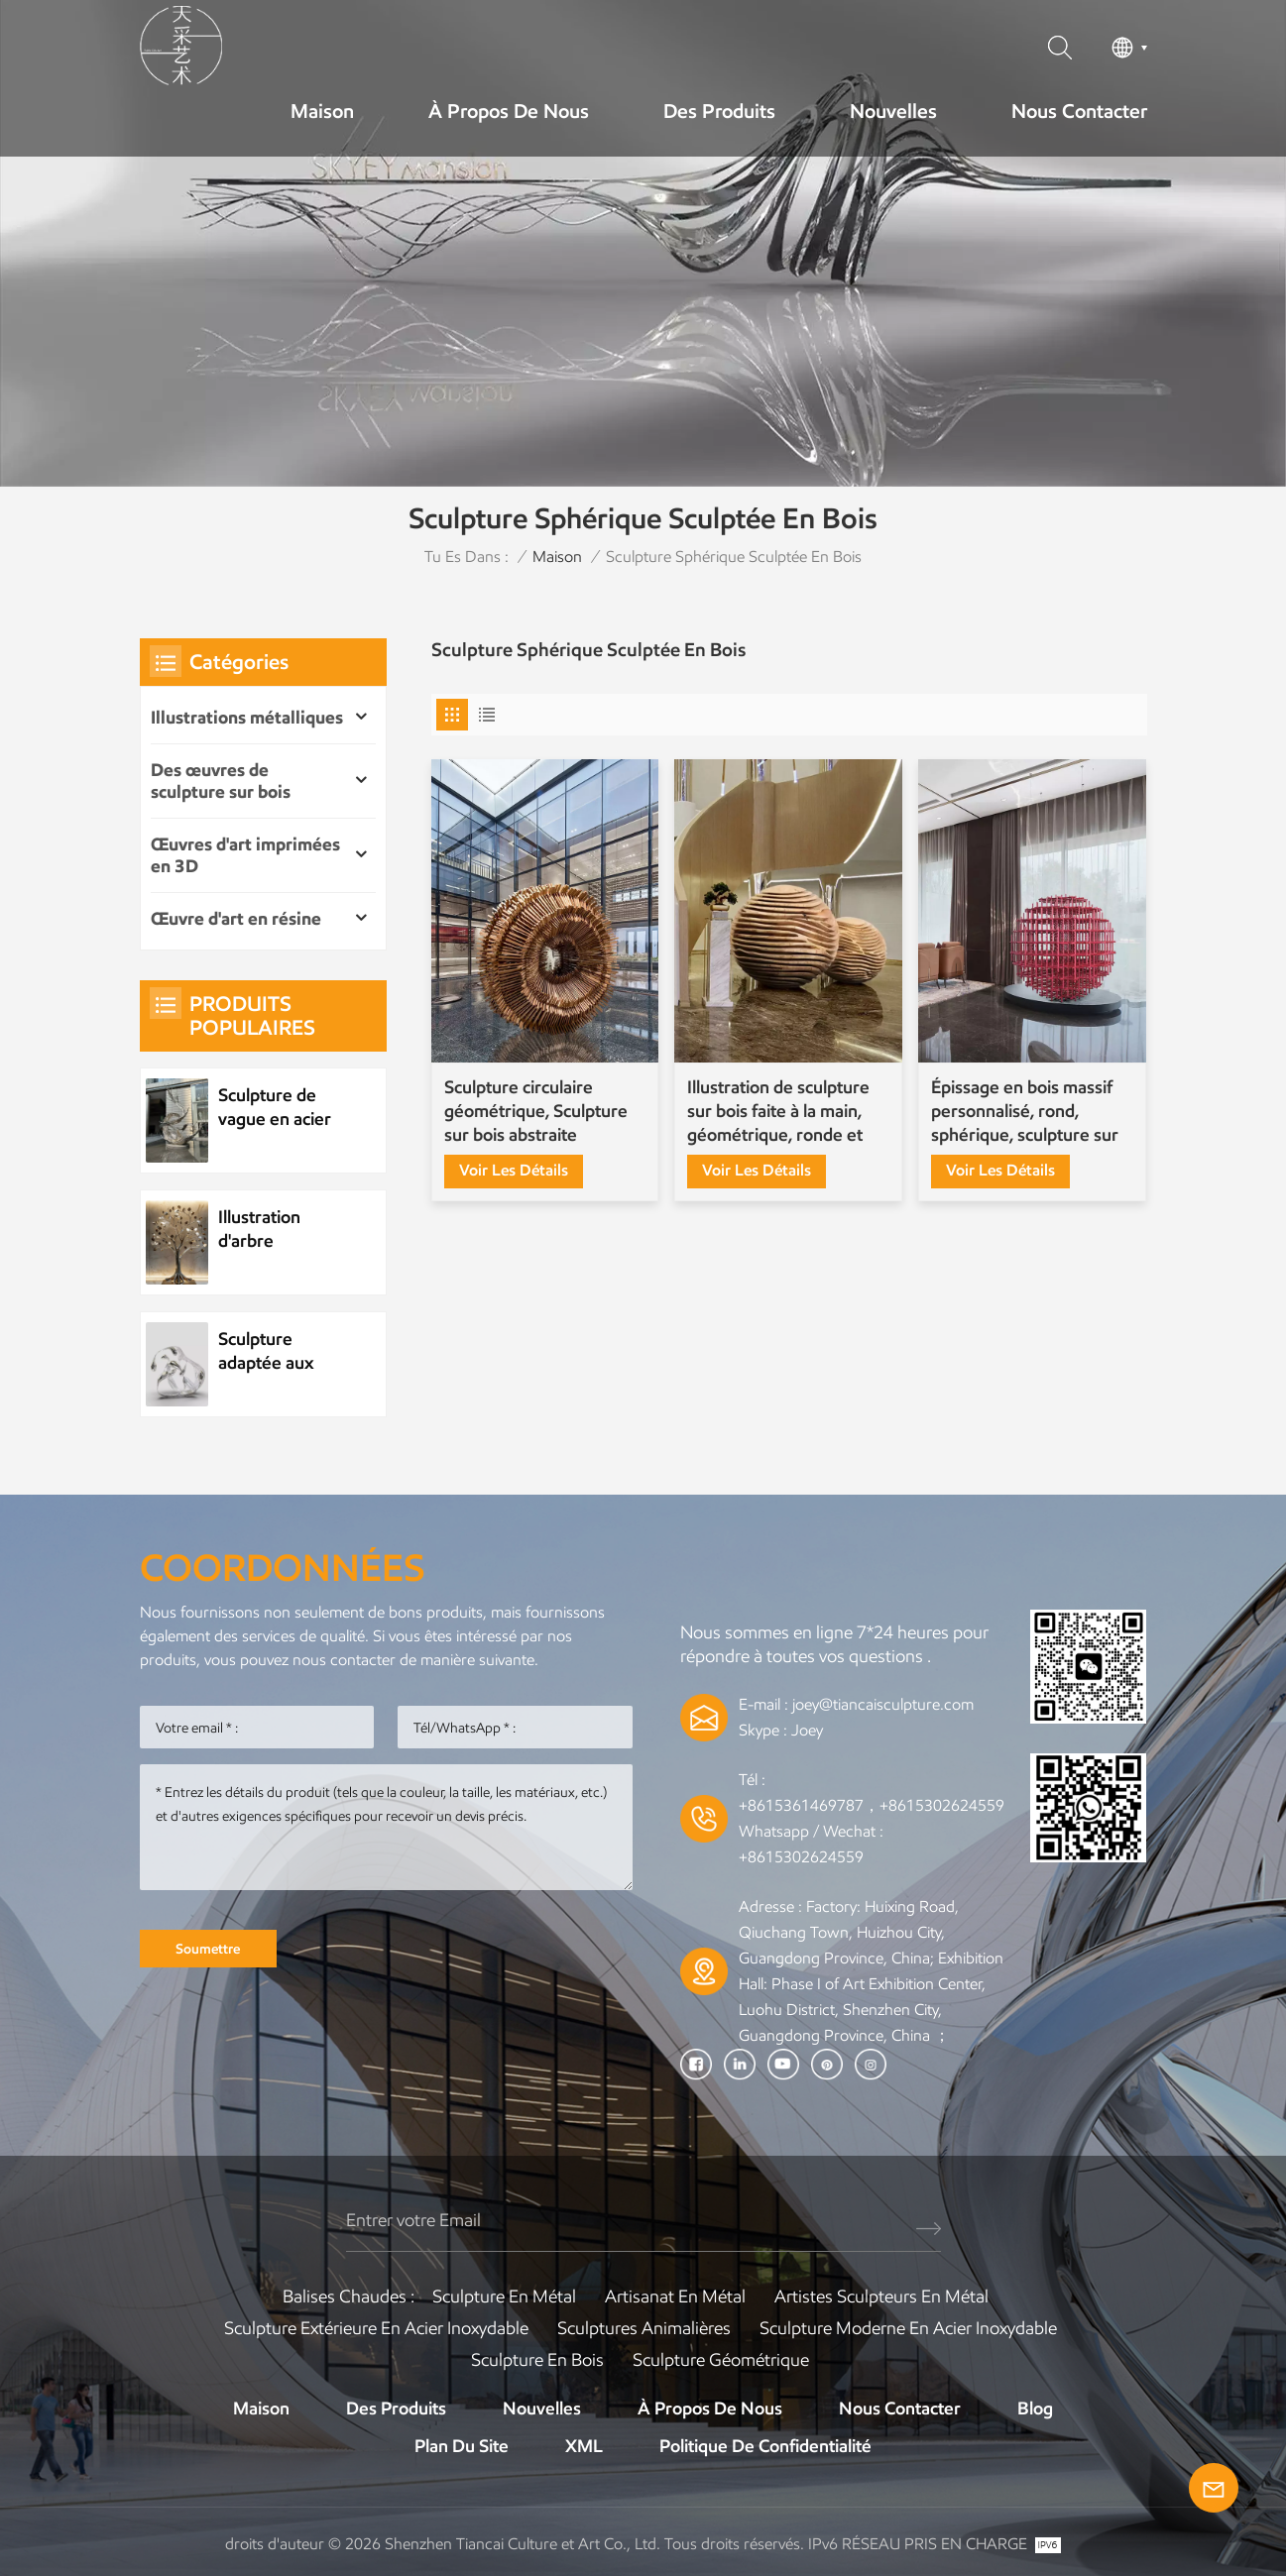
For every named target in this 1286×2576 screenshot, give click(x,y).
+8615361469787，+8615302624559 (871, 1805)
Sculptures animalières (644, 2328)
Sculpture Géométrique (721, 2360)
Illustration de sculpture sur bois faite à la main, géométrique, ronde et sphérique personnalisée (782, 1111)
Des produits (719, 111)
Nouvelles (893, 111)
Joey (807, 1730)
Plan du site (461, 2446)
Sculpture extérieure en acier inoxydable (376, 2328)
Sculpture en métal (504, 2296)
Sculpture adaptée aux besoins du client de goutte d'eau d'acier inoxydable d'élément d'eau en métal (282, 1351)
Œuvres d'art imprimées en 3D (245, 855)
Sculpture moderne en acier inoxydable (908, 2328)
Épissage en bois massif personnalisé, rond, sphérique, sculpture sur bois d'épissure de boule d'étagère (1024, 1111)
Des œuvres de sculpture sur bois (221, 781)
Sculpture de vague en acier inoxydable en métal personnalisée (274, 1107)
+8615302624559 (801, 1857)
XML (584, 2446)
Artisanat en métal (675, 2296)
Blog (1035, 2408)
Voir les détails (513, 1170)
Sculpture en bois (537, 2360)
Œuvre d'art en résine (236, 919)
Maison (322, 111)
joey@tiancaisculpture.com (883, 1704)
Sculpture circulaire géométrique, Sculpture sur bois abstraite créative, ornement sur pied (536, 1111)
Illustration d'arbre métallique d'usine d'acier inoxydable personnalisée (272, 1229)
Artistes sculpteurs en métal (881, 2296)
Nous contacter (1079, 111)
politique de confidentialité (765, 2446)
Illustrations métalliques (247, 717)
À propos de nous (508, 111)
